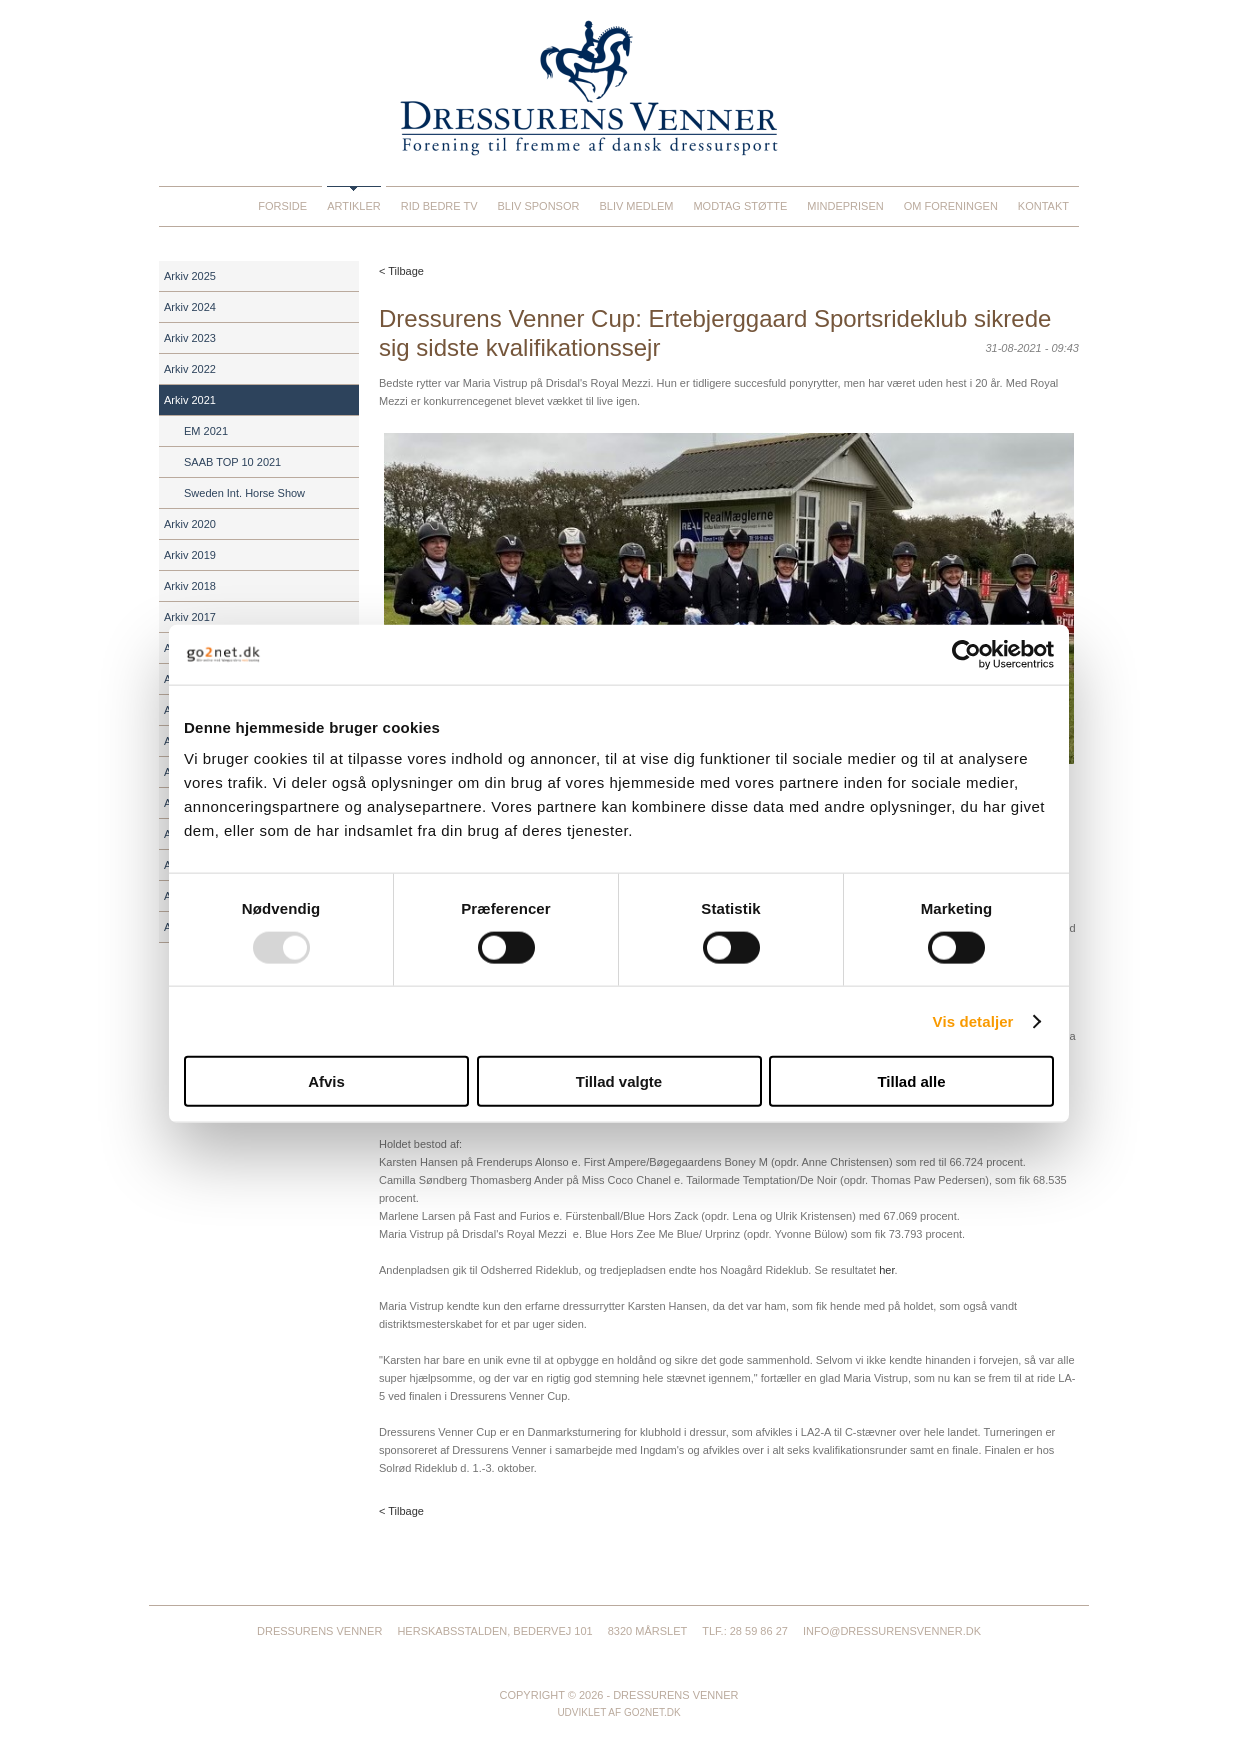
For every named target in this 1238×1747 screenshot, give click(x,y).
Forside (282, 206)
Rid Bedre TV (439, 206)
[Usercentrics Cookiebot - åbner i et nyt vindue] (966, 654)
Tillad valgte (619, 1081)
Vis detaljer (973, 1020)
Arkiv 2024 (190, 307)
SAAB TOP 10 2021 (232, 462)
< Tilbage (401, 271)
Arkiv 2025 (190, 276)
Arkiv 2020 (190, 524)
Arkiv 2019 (190, 555)
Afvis (326, 1081)
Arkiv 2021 (190, 400)
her (886, 1270)
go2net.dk (652, 1712)
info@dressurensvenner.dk (892, 1631)
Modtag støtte (740, 206)
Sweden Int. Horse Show (244, 493)
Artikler (354, 206)
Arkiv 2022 (190, 369)
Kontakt (1043, 206)
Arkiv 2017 (190, 617)
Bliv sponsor (539, 206)
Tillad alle (911, 1081)
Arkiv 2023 (190, 338)
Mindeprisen (845, 206)
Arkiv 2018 (190, 586)
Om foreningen (951, 206)
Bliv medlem (636, 206)
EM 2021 (206, 431)
